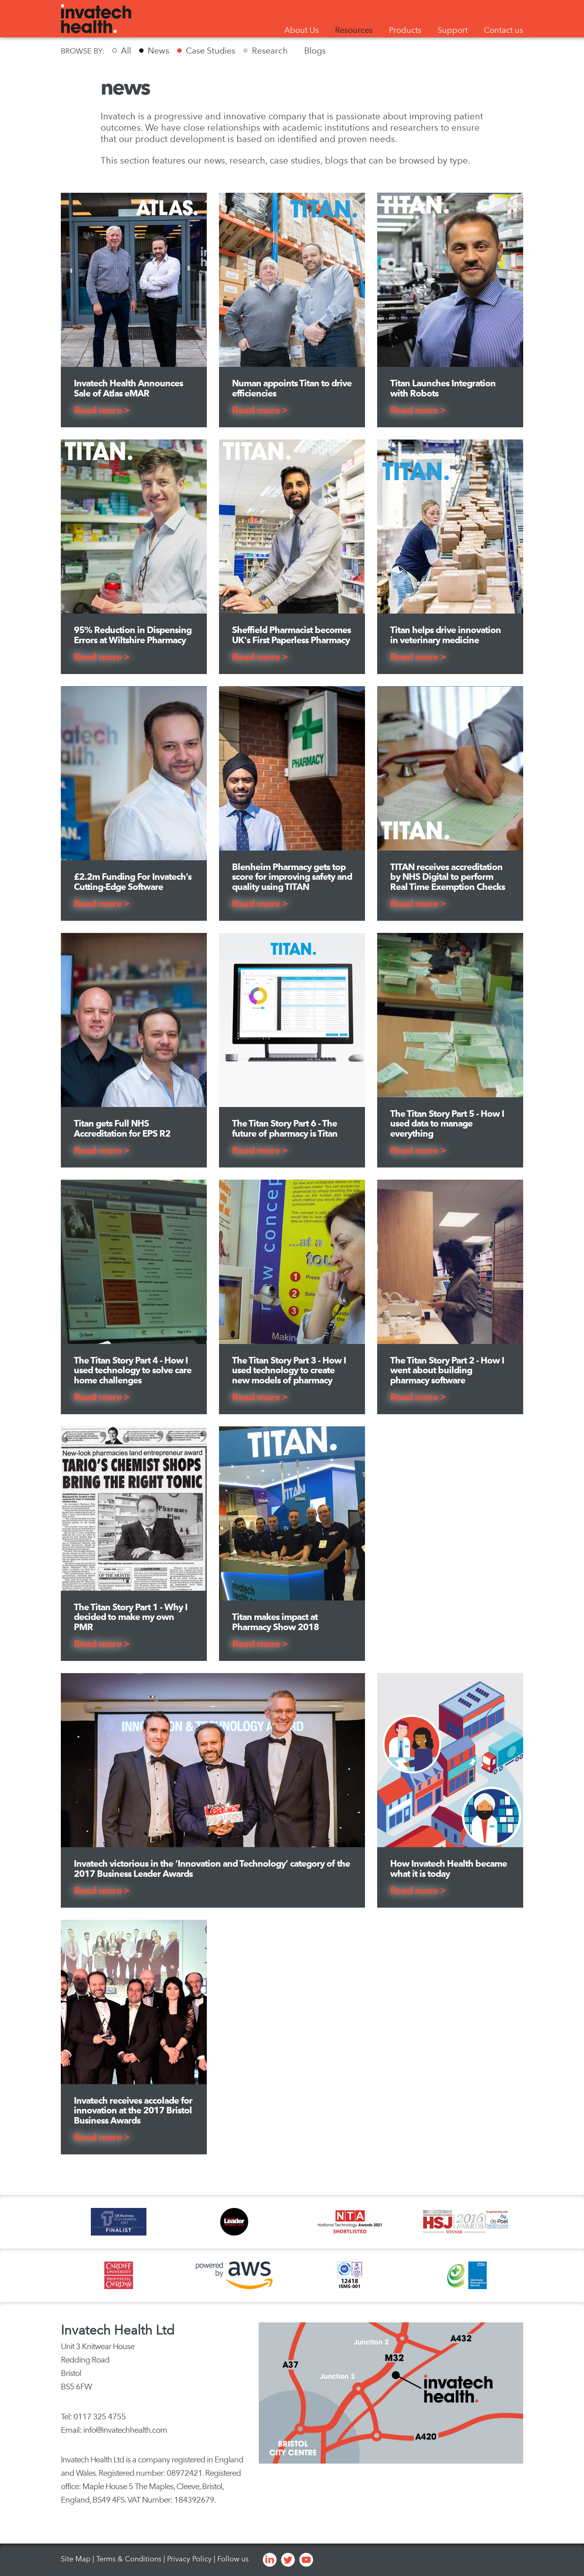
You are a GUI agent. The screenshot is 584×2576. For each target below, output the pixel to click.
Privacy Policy (189, 2558)
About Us (301, 30)
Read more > (102, 410)
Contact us (503, 30)
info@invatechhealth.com (125, 2430)
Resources (354, 30)
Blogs (315, 50)
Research (270, 50)
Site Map (75, 2558)
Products (405, 30)
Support (453, 30)
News (158, 50)
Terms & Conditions (128, 2558)
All (126, 50)
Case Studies (210, 50)
